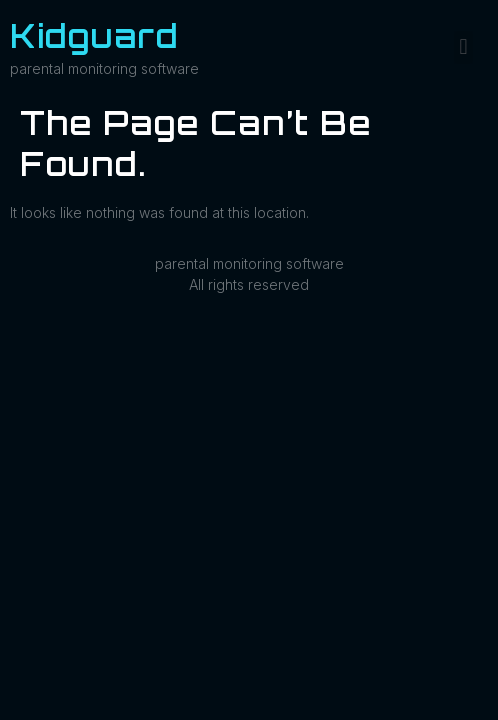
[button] (463, 47)
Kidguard (94, 36)
